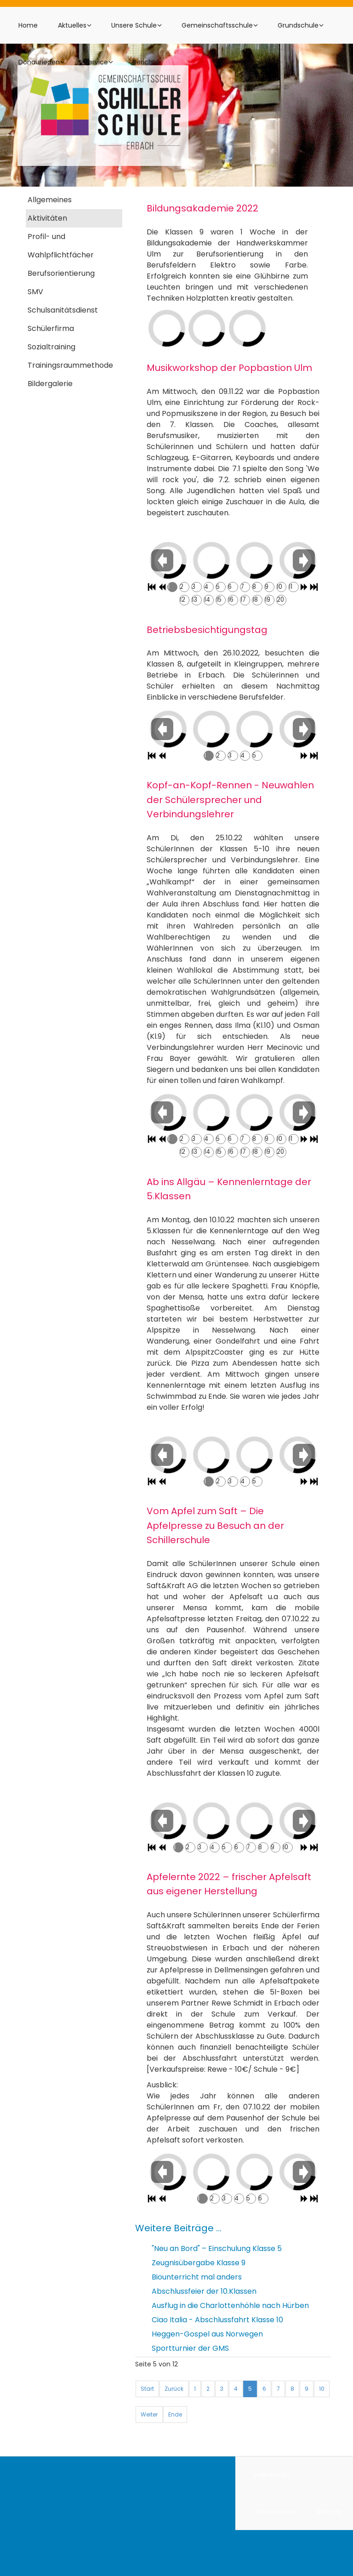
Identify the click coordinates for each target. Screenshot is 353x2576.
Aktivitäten (47, 218)
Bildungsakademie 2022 (202, 208)
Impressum (272, 2474)
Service (96, 62)
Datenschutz (274, 2511)
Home (28, 25)
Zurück (174, 2389)
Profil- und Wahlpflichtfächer (61, 245)
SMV (35, 291)
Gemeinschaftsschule (217, 25)
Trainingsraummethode (70, 365)
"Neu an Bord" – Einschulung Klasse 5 (217, 2248)
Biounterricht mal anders (197, 2277)
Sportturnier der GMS (190, 2348)
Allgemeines (50, 199)
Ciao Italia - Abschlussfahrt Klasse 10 (217, 2319)
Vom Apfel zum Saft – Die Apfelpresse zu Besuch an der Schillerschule (215, 1525)
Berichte (146, 62)
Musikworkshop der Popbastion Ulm (229, 367)
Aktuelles (72, 25)
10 (322, 2389)
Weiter (149, 2414)
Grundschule (298, 25)
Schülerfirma (51, 328)
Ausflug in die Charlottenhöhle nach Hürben (230, 2305)
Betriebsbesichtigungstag (207, 629)
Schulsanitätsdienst (63, 310)
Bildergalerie (50, 383)
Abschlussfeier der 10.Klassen (204, 2291)
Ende (175, 2414)
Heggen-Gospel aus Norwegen (207, 2334)
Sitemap (328, 2511)
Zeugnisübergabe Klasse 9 (198, 2262)
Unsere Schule (134, 25)
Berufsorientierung (61, 273)
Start (147, 2389)
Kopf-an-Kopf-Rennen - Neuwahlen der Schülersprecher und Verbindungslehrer (230, 800)
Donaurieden (39, 62)
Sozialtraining (51, 347)
